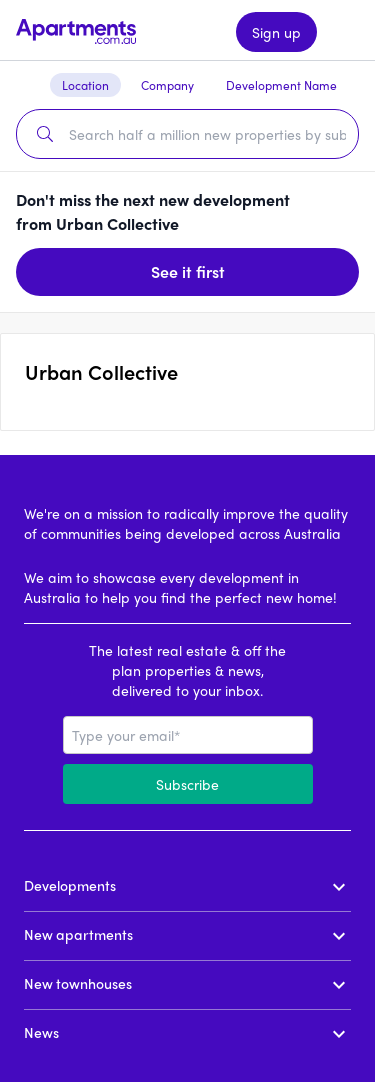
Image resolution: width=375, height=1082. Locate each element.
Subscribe (187, 784)
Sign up (276, 32)
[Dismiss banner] (343, 212)
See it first (188, 271)
